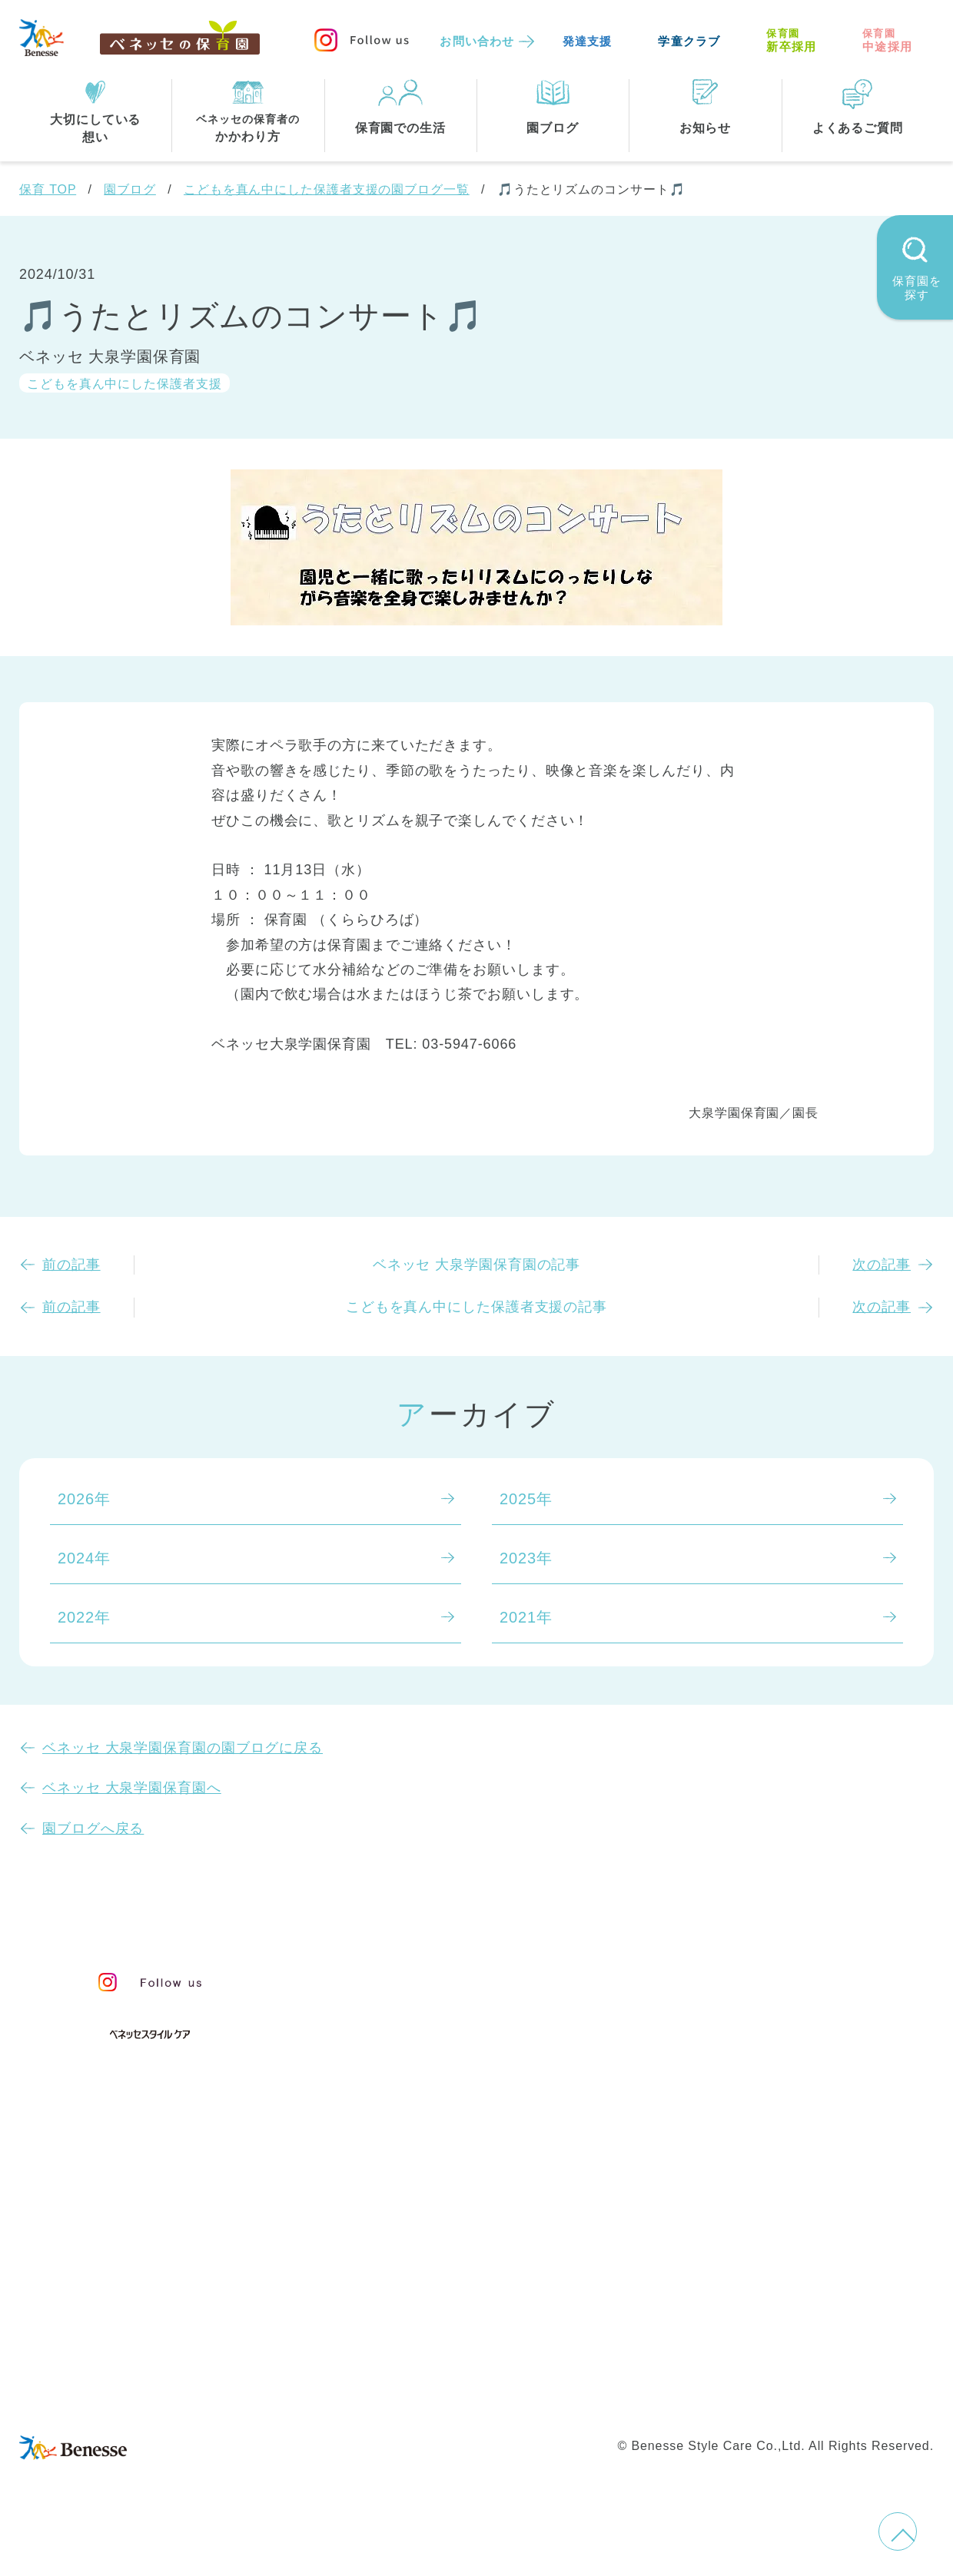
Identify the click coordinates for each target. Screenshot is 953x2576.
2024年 (84, 1558)
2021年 (526, 1617)
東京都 (378, 2257)
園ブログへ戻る (93, 1828)
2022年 (84, 1617)
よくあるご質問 (768, 2054)
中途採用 (887, 40)
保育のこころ (402, 2007)
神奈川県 (462, 2257)
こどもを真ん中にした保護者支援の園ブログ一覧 (327, 189)
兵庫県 (454, 2289)
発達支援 (588, 41)
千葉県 (546, 2257)
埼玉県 (378, 2289)
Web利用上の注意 (562, 2394)
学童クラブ (689, 41)
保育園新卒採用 (813, 2394)
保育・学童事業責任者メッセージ (474, 1976)
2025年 (526, 1498)
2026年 (84, 1498)
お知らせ (739, 1982)
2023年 (526, 1558)
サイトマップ (488, 2361)
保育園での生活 (405, 2120)
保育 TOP (47, 189)
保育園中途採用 (691, 2394)
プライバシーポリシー (410, 2394)
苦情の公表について (787, 2016)
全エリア (386, 2226)
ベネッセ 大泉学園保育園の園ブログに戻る (182, 1747)
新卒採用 (791, 40)
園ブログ (130, 189)
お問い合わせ (477, 41)
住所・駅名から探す (426, 2194)
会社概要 (582, 2361)
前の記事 (71, 1264)
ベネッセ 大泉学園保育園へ (131, 1787)
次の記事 (881, 1264)
